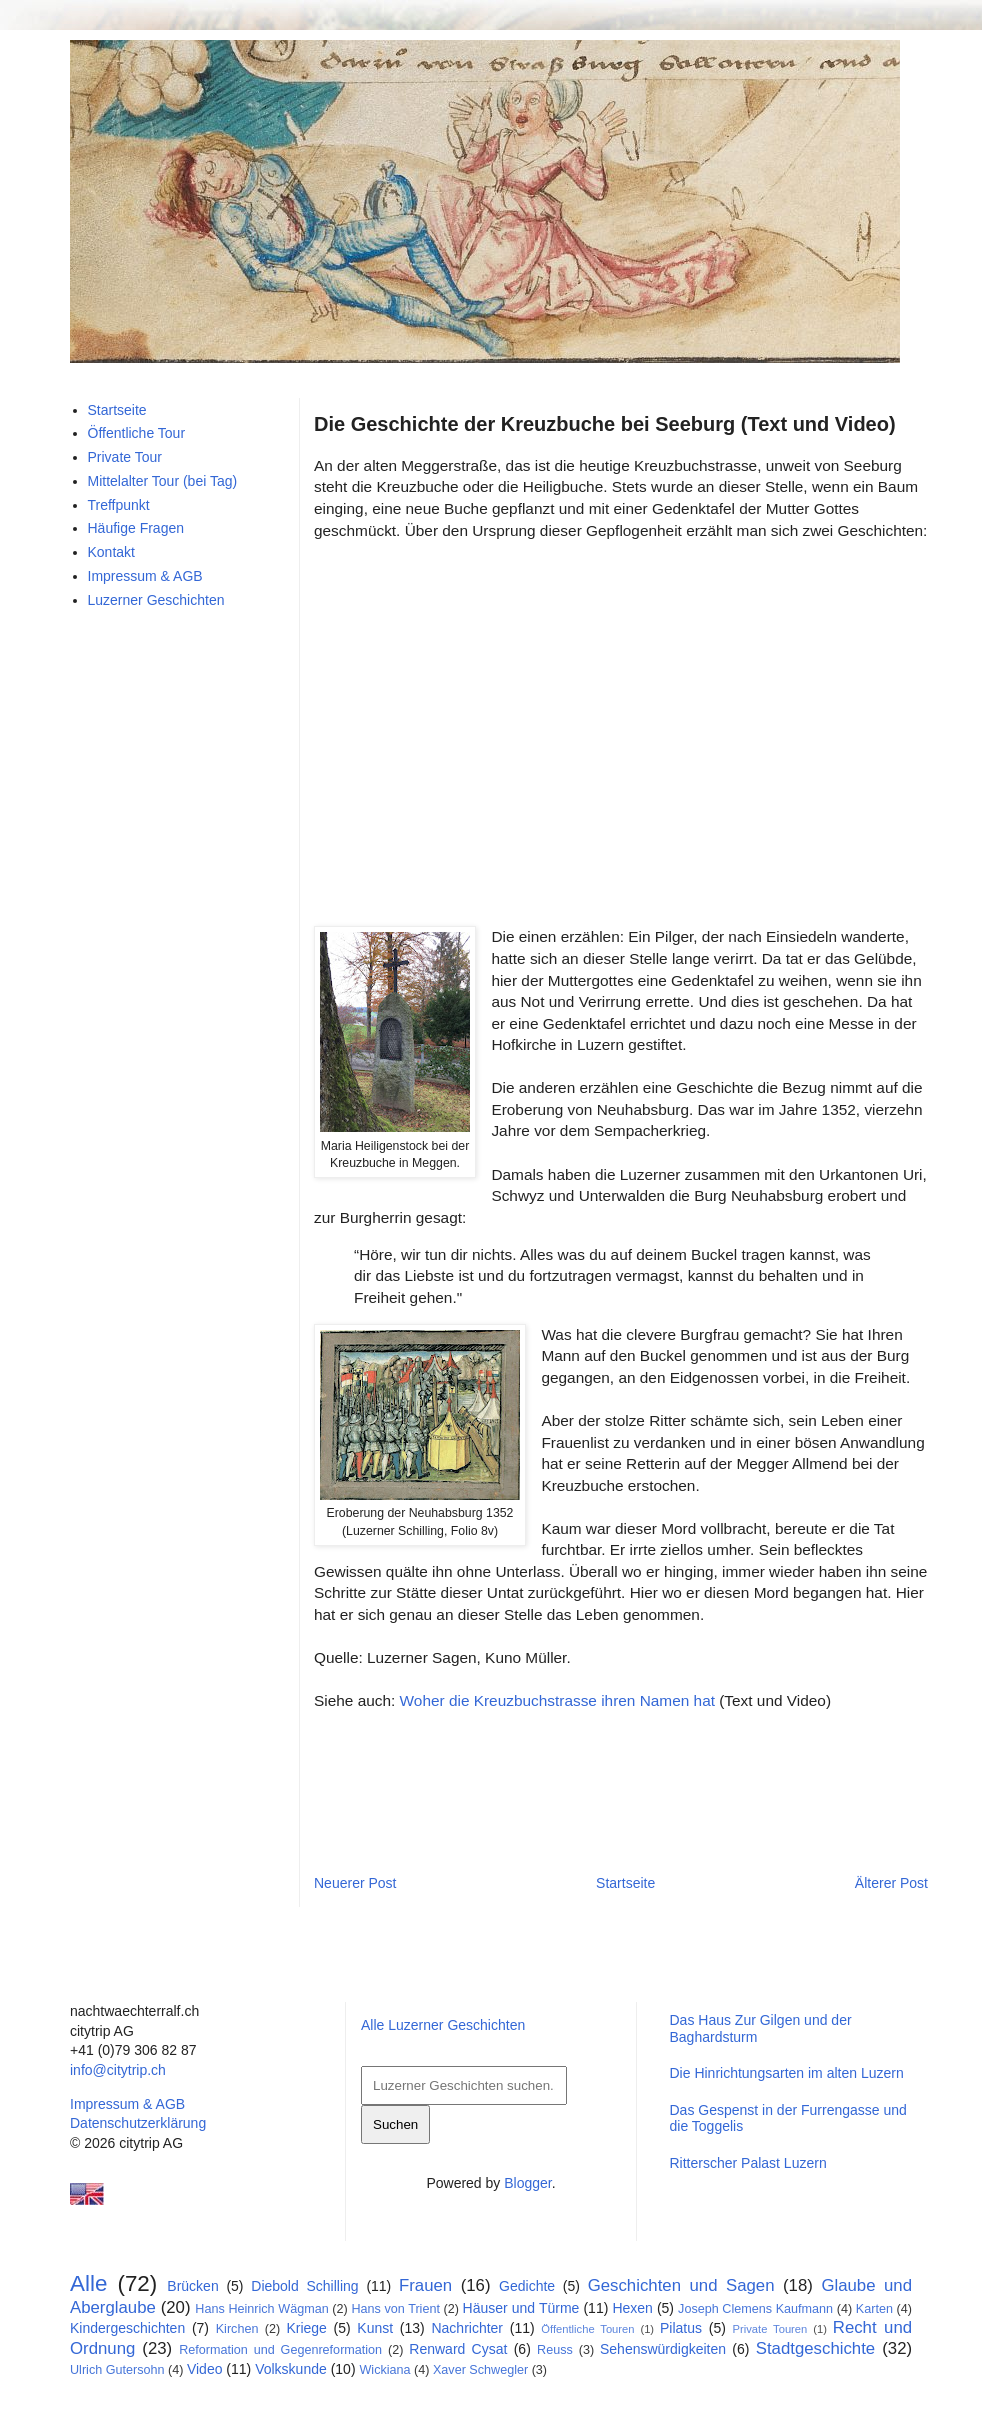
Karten (874, 2309)
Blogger (527, 2183)
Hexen (632, 2308)
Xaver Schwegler (480, 2370)
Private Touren (770, 2329)
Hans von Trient (395, 2309)
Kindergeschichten (127, 2328)
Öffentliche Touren (587, 2329)
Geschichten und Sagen (681, 2285)
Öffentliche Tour (137, 433)
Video (205, 2369)
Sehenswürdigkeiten (663, 2349)
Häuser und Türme (521, 2308)
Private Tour (125, 457)
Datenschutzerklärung (138, 2123)
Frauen (425, 2285)
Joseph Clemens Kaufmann (755, 2309)
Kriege (306, 2328)
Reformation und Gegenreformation (280, 2350)
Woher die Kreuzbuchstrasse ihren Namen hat (557, 1700)
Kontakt (111, 552)
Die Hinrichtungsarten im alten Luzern (786, 2073)
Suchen (395, 2124)
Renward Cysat (458, 2349)
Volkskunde (291, 2369)
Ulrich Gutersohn (117, 2370)
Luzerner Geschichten (156, 600)
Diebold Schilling (304, 2286)
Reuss (555, 2350)
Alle (88, 2283)
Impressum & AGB (145, 576)
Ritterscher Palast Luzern (747, 2163)
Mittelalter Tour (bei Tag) (163, 481)
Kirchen (237, 2329)
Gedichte (527, 2286)
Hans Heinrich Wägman (261, 2309)
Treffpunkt (119, 505)
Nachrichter (467, 2328)
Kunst (375, 2328)
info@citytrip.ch (118, 2070)
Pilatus (681, 2328)
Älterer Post (891, 1883)
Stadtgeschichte (815, 2348)
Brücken (192, 2286)
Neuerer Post (355, 1883)
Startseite (625, 1883)
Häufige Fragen (136, 528)
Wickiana (384, 2370)
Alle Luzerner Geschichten (443, 2025)
